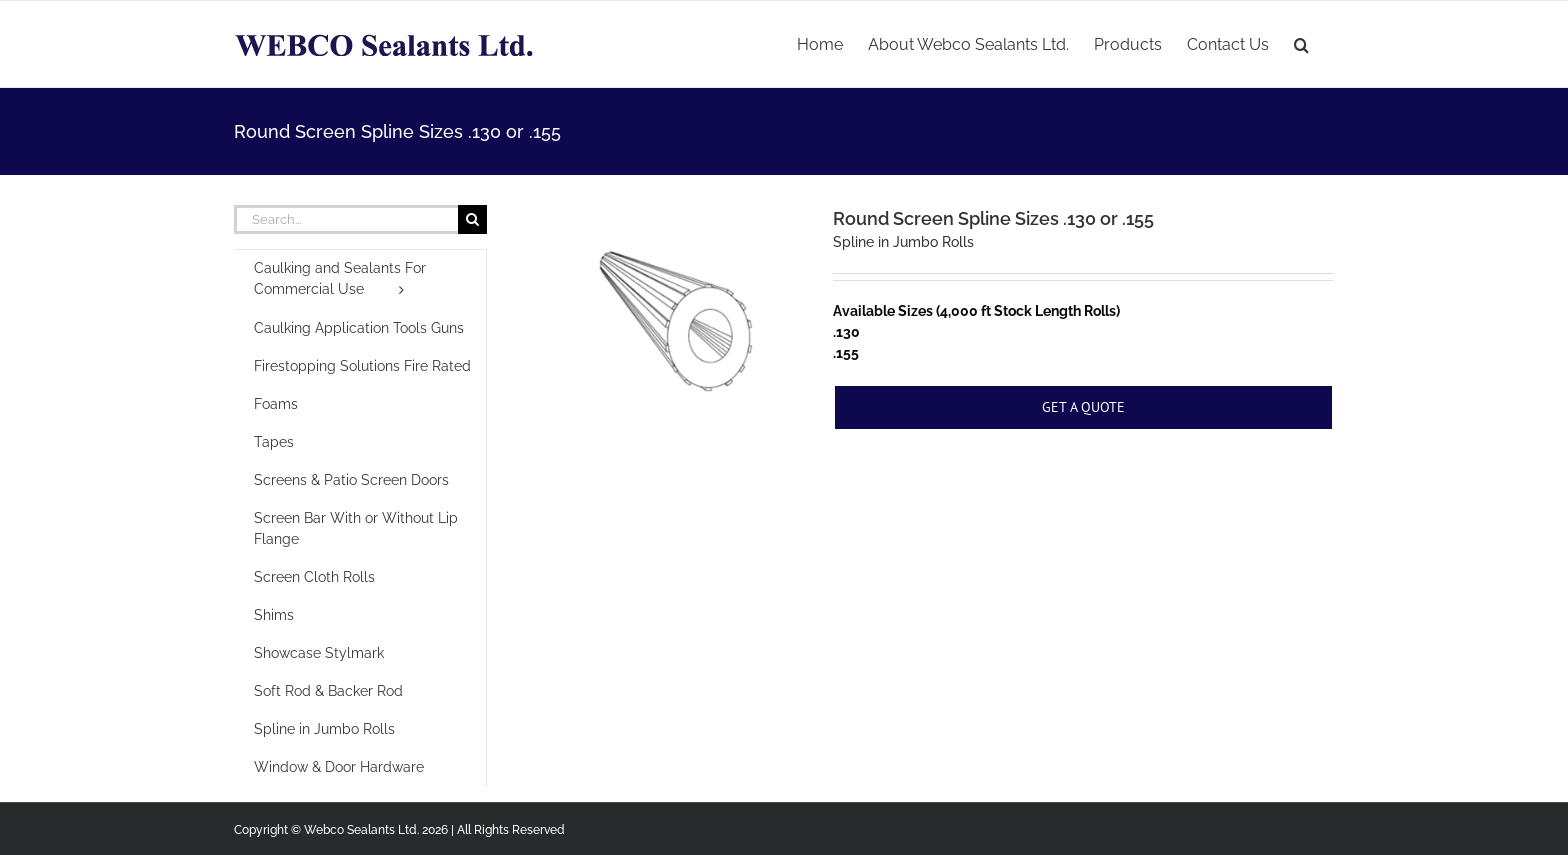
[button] (1301, 43)
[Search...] (346, 219)
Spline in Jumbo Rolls (903, 242)
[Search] (472, 219)
